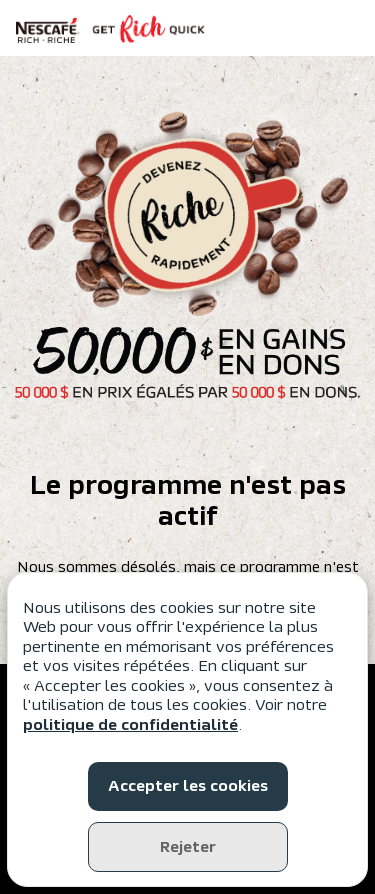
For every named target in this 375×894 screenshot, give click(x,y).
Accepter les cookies (188, 786)
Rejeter (188, 847)
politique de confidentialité (130, 725)
